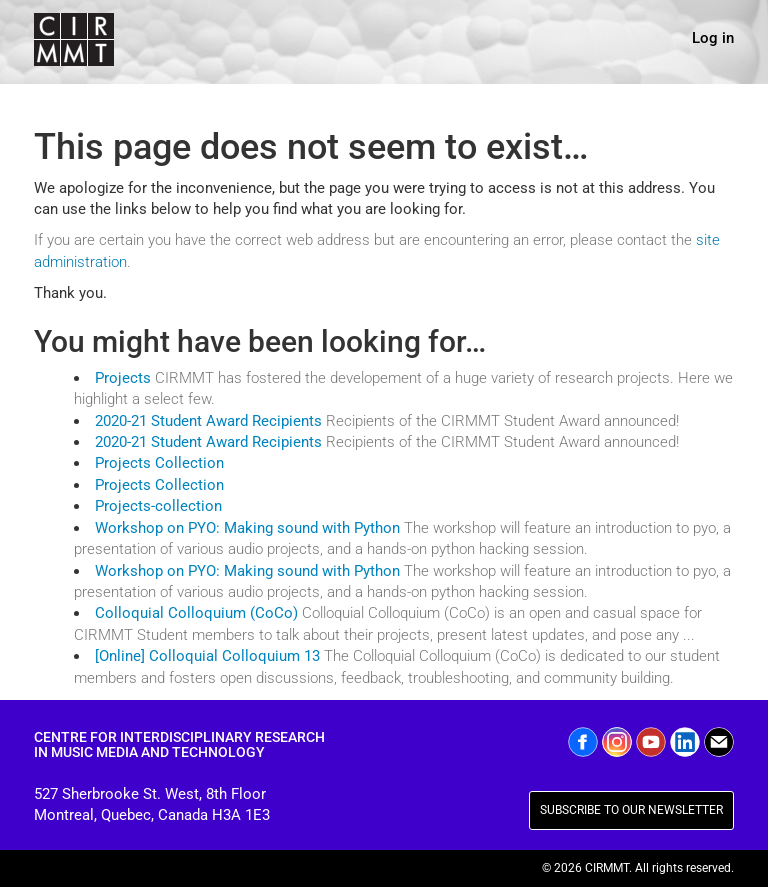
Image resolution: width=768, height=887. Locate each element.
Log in (713, 38)
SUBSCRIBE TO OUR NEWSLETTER (631, 810)
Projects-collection (158, 506)
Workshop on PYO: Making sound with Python (247, 528)
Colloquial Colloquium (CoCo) (196, 613)
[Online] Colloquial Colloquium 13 (207, 656)
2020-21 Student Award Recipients (208, 421)
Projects (123, 378)
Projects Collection (159, 463)
